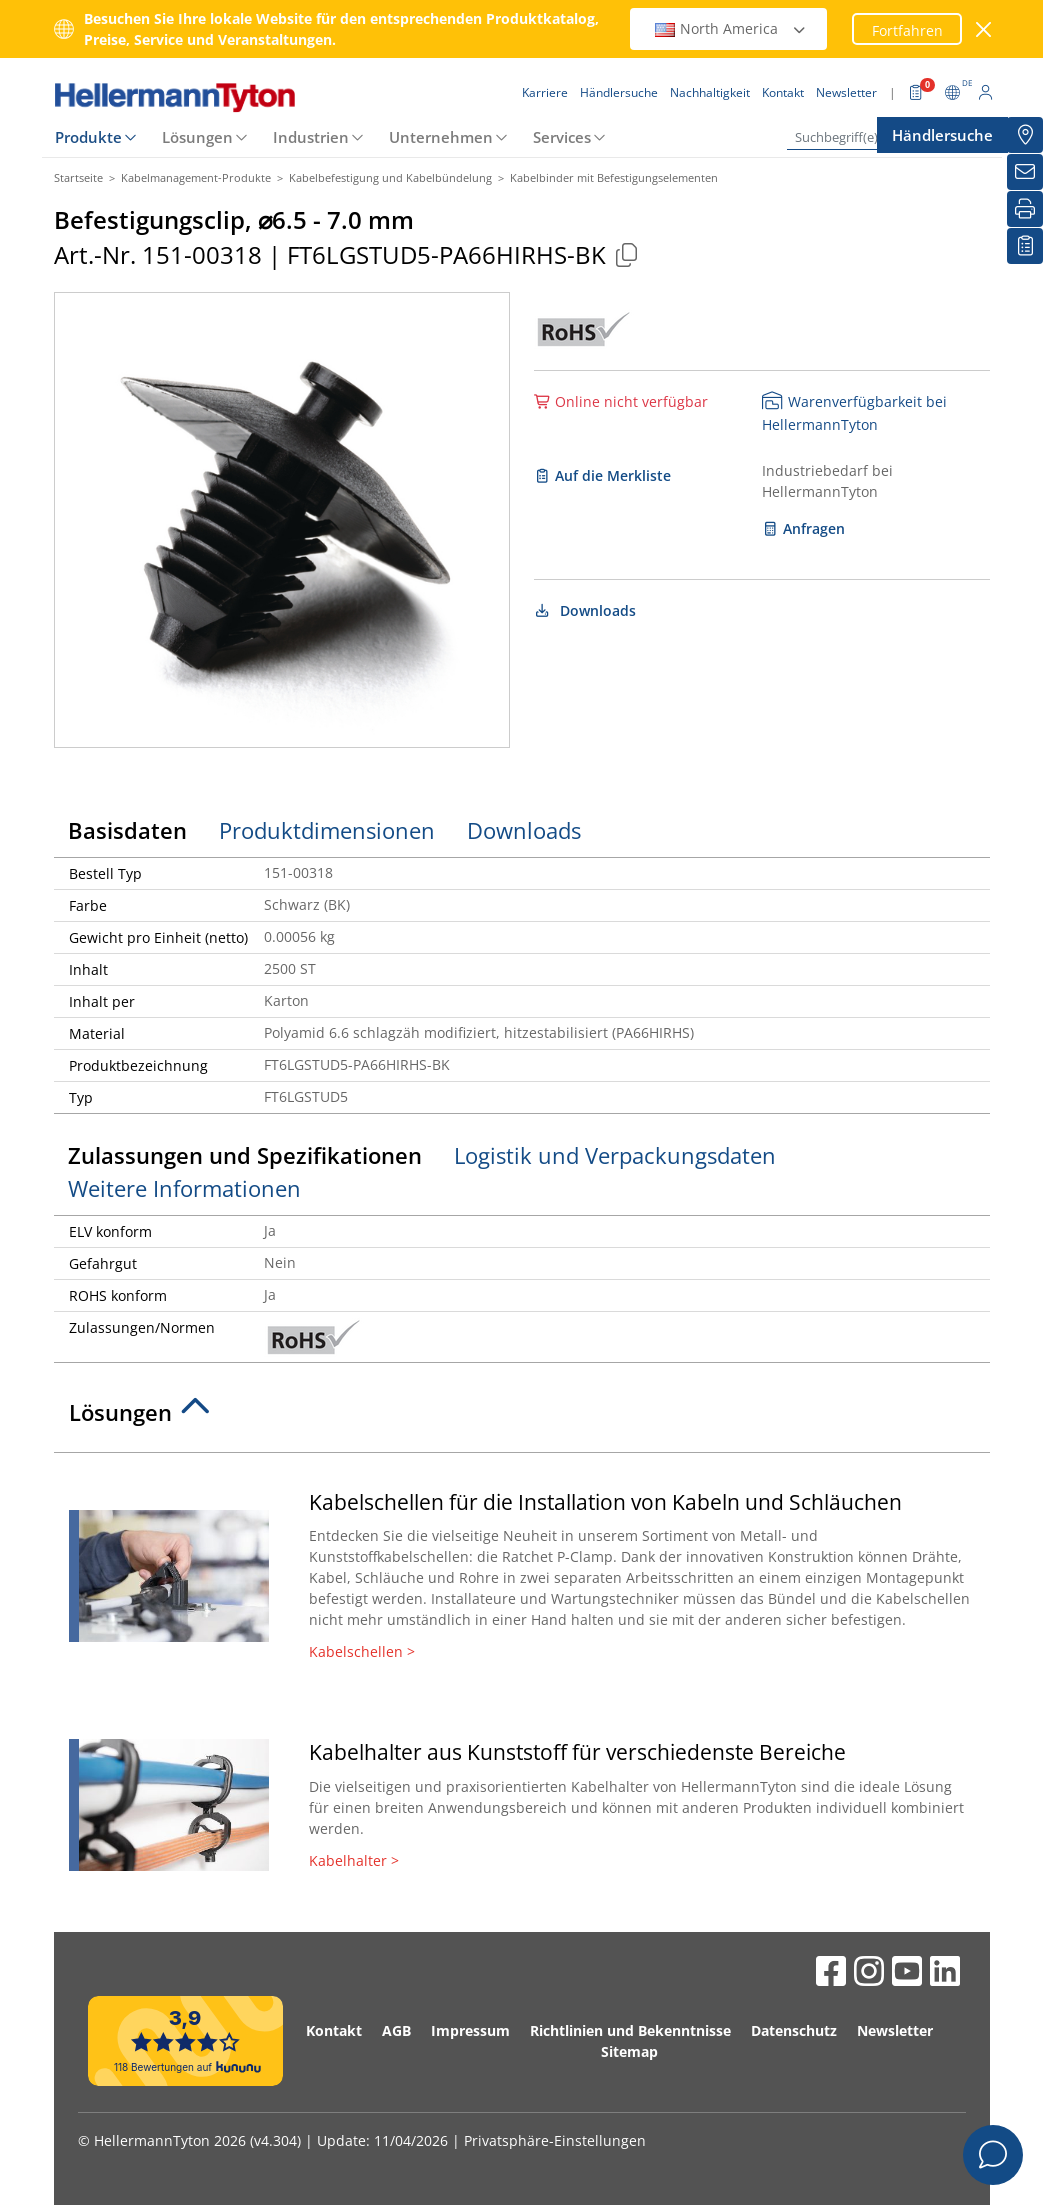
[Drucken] (1025, 209)
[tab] (522, 1418)
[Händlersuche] (1025, 135)
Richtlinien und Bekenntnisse (630, 2030)
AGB (396, 2030)
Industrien (311, 137)
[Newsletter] (1025, 172)
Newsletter (895, 2030)
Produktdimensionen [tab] (327, 830)
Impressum (470, 2030)
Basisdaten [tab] (127, 830)
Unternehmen (441, 137)
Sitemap (629, 2051)
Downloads (585, 610)
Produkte (88, 137)
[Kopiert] (627, 254)
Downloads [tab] (524, 830)
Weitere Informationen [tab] (184, 1188)
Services (562, 137)
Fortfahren (907, 30)
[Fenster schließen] (983, 29)
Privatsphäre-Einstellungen (555, 2140)
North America (731, 28)
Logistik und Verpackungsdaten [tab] (615, 1155)
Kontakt (334, 2030)
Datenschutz (794, 2030)
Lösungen (197, 137)
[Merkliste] (1025, 246)
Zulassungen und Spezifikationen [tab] (245, 1155)
